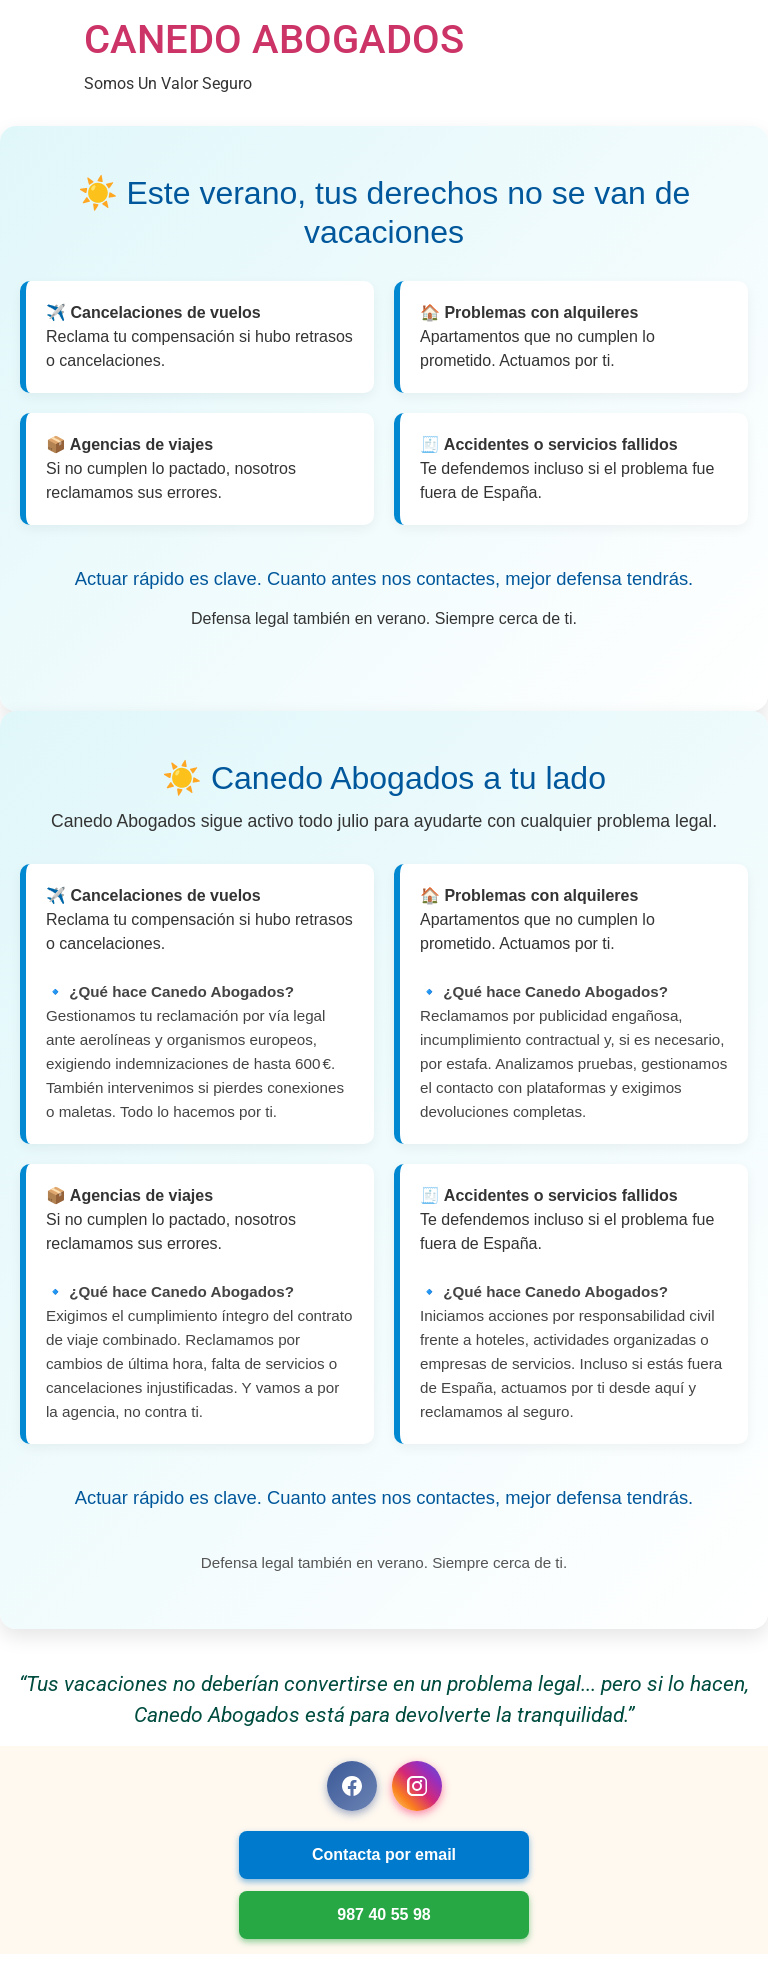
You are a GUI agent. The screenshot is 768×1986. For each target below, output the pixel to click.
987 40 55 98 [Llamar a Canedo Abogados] (383, 1914)
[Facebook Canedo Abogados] (352, 1786)
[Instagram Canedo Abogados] (417, 1786)
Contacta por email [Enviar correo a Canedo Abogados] (384, 1854)
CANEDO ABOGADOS (274, 39)
